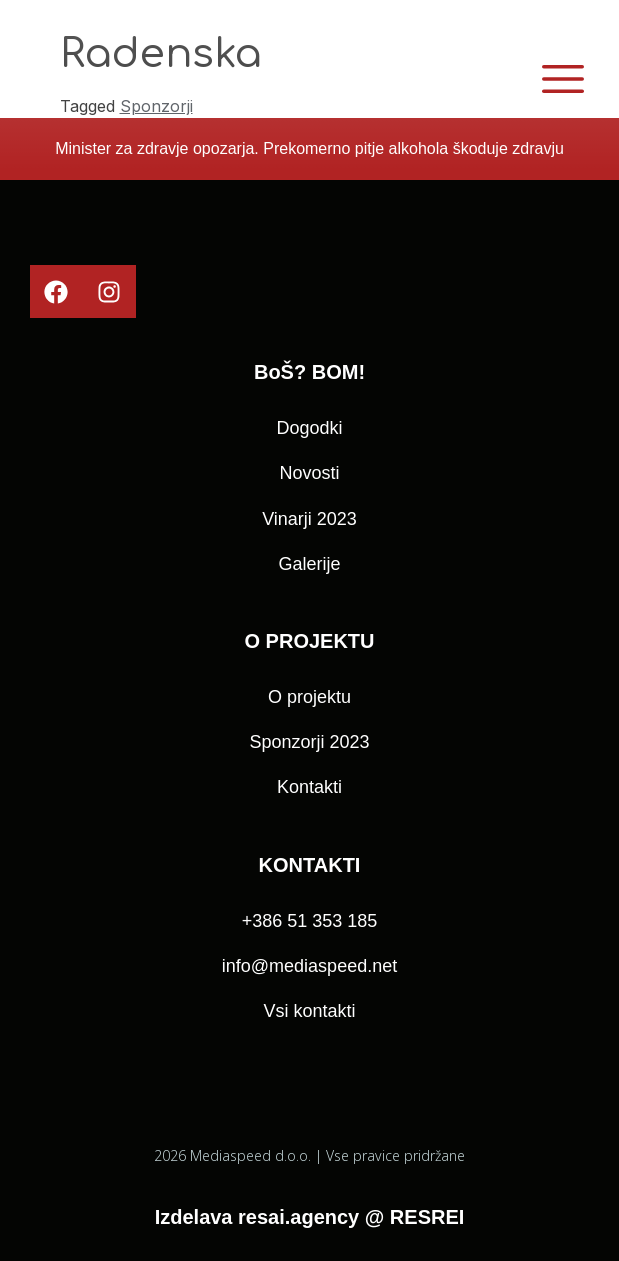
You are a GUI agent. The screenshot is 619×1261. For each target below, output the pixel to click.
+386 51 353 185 (310, 921)
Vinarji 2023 (309, 519)
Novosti (309, 473)
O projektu (309, 697)
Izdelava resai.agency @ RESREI (310, 1217)
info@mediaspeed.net (309, 966)
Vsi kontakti (309, 1011)
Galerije (309, 564)
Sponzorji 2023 (309, 742)
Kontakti (309, 787)
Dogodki (309, 428)
